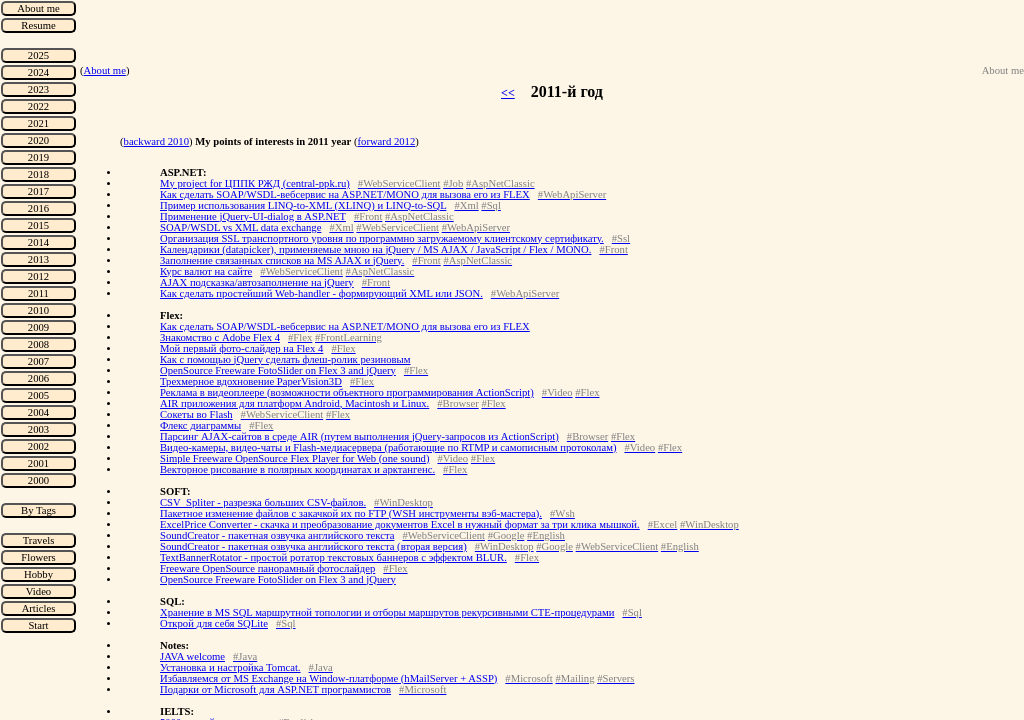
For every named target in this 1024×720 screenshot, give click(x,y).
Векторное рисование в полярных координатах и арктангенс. (297, 469)
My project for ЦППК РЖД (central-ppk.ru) (255, 183)
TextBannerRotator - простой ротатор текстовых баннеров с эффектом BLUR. (333, 557)
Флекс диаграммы (200, 425)
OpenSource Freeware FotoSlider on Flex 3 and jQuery (278, 370)
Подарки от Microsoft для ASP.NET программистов (275, 689)
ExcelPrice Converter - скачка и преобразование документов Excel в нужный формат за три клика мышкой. (400, 524)
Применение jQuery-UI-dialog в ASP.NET (253, 216)
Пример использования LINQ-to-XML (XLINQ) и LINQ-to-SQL (303, 205)
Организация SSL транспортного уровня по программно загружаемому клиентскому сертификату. (382, 238)
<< (508, 93)
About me (105, 70)
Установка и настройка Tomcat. (230, 667)
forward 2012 (387, 141)
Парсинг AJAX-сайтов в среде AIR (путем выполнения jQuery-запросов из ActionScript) (359, 436)
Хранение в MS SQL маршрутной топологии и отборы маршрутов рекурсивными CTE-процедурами (387, 612)
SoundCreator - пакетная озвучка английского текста (277, 535)
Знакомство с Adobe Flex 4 (220, 337)
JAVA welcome (192, 656)
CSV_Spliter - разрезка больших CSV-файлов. (263, 502)
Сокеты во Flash (196, 414)
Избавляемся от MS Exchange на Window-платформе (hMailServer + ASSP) (328, 678)
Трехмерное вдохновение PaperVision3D (251, 381)
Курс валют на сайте (206, 271)
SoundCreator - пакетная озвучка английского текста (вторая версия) (313, 546)
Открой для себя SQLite (214, 623)
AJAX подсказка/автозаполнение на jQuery (257, 282)
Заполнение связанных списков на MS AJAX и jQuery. (282, 260)
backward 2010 (156, 141)
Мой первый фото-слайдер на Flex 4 (241, 348)
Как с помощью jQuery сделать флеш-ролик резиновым (285, 359)
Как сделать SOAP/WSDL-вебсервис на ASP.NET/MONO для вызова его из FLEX (345, 194)
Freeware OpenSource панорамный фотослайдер (267, 568)
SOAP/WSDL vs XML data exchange (240, 227)
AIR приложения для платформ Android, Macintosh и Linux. (294, 403)
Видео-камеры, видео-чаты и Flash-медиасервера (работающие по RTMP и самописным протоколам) (388, 447)
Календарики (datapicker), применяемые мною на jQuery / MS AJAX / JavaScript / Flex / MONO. (375, 249)
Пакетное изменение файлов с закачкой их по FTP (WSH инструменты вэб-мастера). (351, 513)
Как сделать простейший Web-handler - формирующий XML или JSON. (321, 293)
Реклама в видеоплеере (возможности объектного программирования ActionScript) (347, 392)
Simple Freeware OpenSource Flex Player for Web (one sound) (294, 458)
